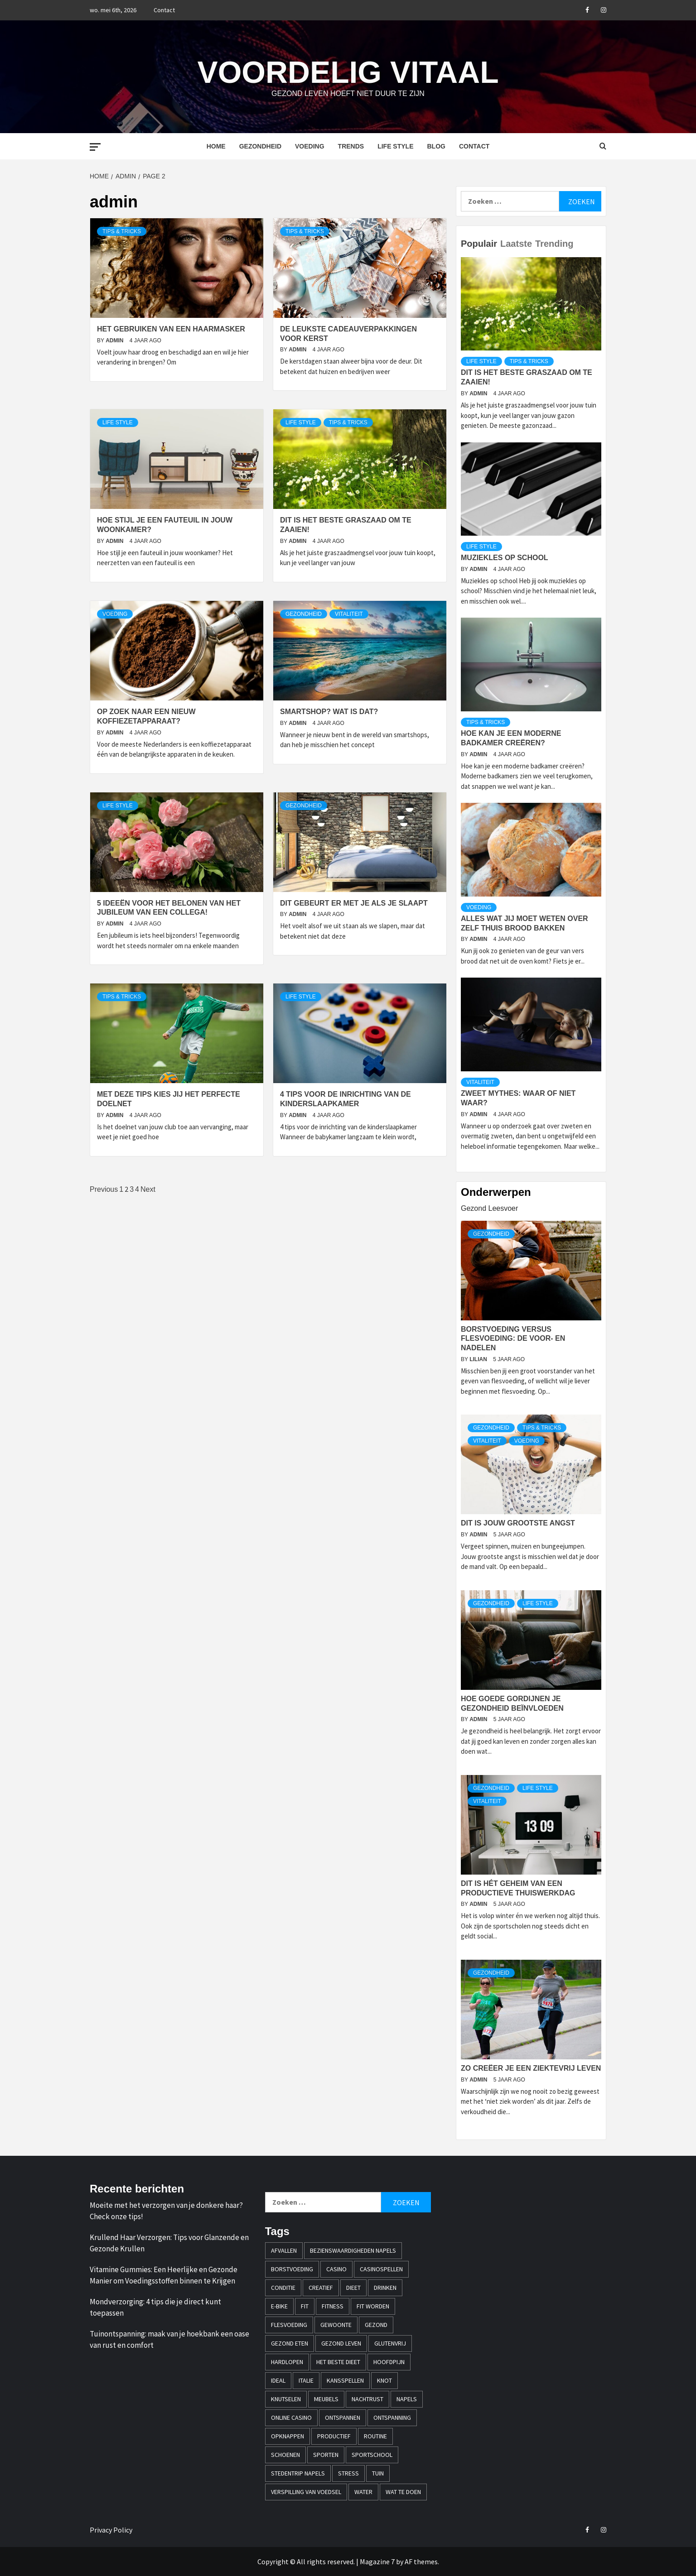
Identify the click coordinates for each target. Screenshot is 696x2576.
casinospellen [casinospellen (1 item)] (381, 2269)
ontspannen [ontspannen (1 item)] (342, 2417)
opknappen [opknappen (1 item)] (287, 2436)
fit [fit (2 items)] (305, 2306)
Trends (351, 146)
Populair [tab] (479, 244)
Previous (104, 1189)
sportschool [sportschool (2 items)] (372, 2455)
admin (115, 340)
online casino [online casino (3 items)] (291, 2417)
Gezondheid (260, 146)
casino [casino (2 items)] (336, 2269)
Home (216, 146)
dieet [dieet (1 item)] (353, 2287)
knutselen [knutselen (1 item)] (286, 2399)
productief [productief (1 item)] (334, 2436)
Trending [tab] (554, 244)
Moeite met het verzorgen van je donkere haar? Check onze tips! (166, 2211)
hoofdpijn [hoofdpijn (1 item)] (389, 2362)
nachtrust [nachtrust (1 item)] (367, 2399)
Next (147, 1189)
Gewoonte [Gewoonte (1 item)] (336, 2325)
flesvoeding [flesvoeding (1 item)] (289, 2325)
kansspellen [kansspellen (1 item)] (345, 2380)
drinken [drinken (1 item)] (385, 2287)
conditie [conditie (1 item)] (283, 2287)
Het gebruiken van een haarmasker (171, 329)
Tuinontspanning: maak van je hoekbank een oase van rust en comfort (169, 2340)
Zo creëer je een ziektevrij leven (531, 2068)
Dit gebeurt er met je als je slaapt (354, 903)
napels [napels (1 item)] (406, 2399)
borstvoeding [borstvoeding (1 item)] (292, 2269)
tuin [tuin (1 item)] (378, 2473)
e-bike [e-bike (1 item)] (279, 2306)
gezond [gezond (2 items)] (376, 2325)
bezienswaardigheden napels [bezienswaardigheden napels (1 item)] (353, 2250)
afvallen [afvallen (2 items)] (284, 2250)
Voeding (309, 146)
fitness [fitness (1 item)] (332, 2306)
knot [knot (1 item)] (384, 2380)
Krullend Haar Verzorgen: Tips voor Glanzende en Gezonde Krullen (169, 2243)
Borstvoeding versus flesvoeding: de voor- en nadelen (513, 1338)
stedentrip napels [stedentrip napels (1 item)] (298, 2473)
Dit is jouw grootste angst (518, 1523)
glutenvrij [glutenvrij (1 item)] (390, 2343)
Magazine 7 (377, 2561)
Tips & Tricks (121, 231)
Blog (436, 146)
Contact (164, 10)
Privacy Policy (111, 2529)
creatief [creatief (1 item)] (321, 2287)
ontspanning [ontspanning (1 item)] (392, 2417)
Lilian (478, 1359)
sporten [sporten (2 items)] (325, 2455)
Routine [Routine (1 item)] (375, 2436)
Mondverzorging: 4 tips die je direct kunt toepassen (155, 2307)
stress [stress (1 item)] (348, 2473)
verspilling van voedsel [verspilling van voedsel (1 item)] (306, 2492)
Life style (395, 146)
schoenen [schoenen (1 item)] (285, 2455)
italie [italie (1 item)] (306, 2380)
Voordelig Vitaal (348, 71)
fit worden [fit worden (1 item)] (373, 2306)
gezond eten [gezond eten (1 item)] (289, 2343)
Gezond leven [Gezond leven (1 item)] (341, 2343)
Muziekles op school (504, 557)
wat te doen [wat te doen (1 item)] (403, 2492)
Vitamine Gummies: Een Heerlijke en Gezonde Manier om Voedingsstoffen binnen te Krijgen (163, 2275)
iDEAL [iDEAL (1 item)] (278, 2380)
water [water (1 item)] (363, 2492)
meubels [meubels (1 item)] (326, 2399)
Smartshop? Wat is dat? (329, 711)
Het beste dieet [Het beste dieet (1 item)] (338, 2362)
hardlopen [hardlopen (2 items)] (287, 2362)
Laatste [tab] (516, 244)
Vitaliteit (349, 614)
